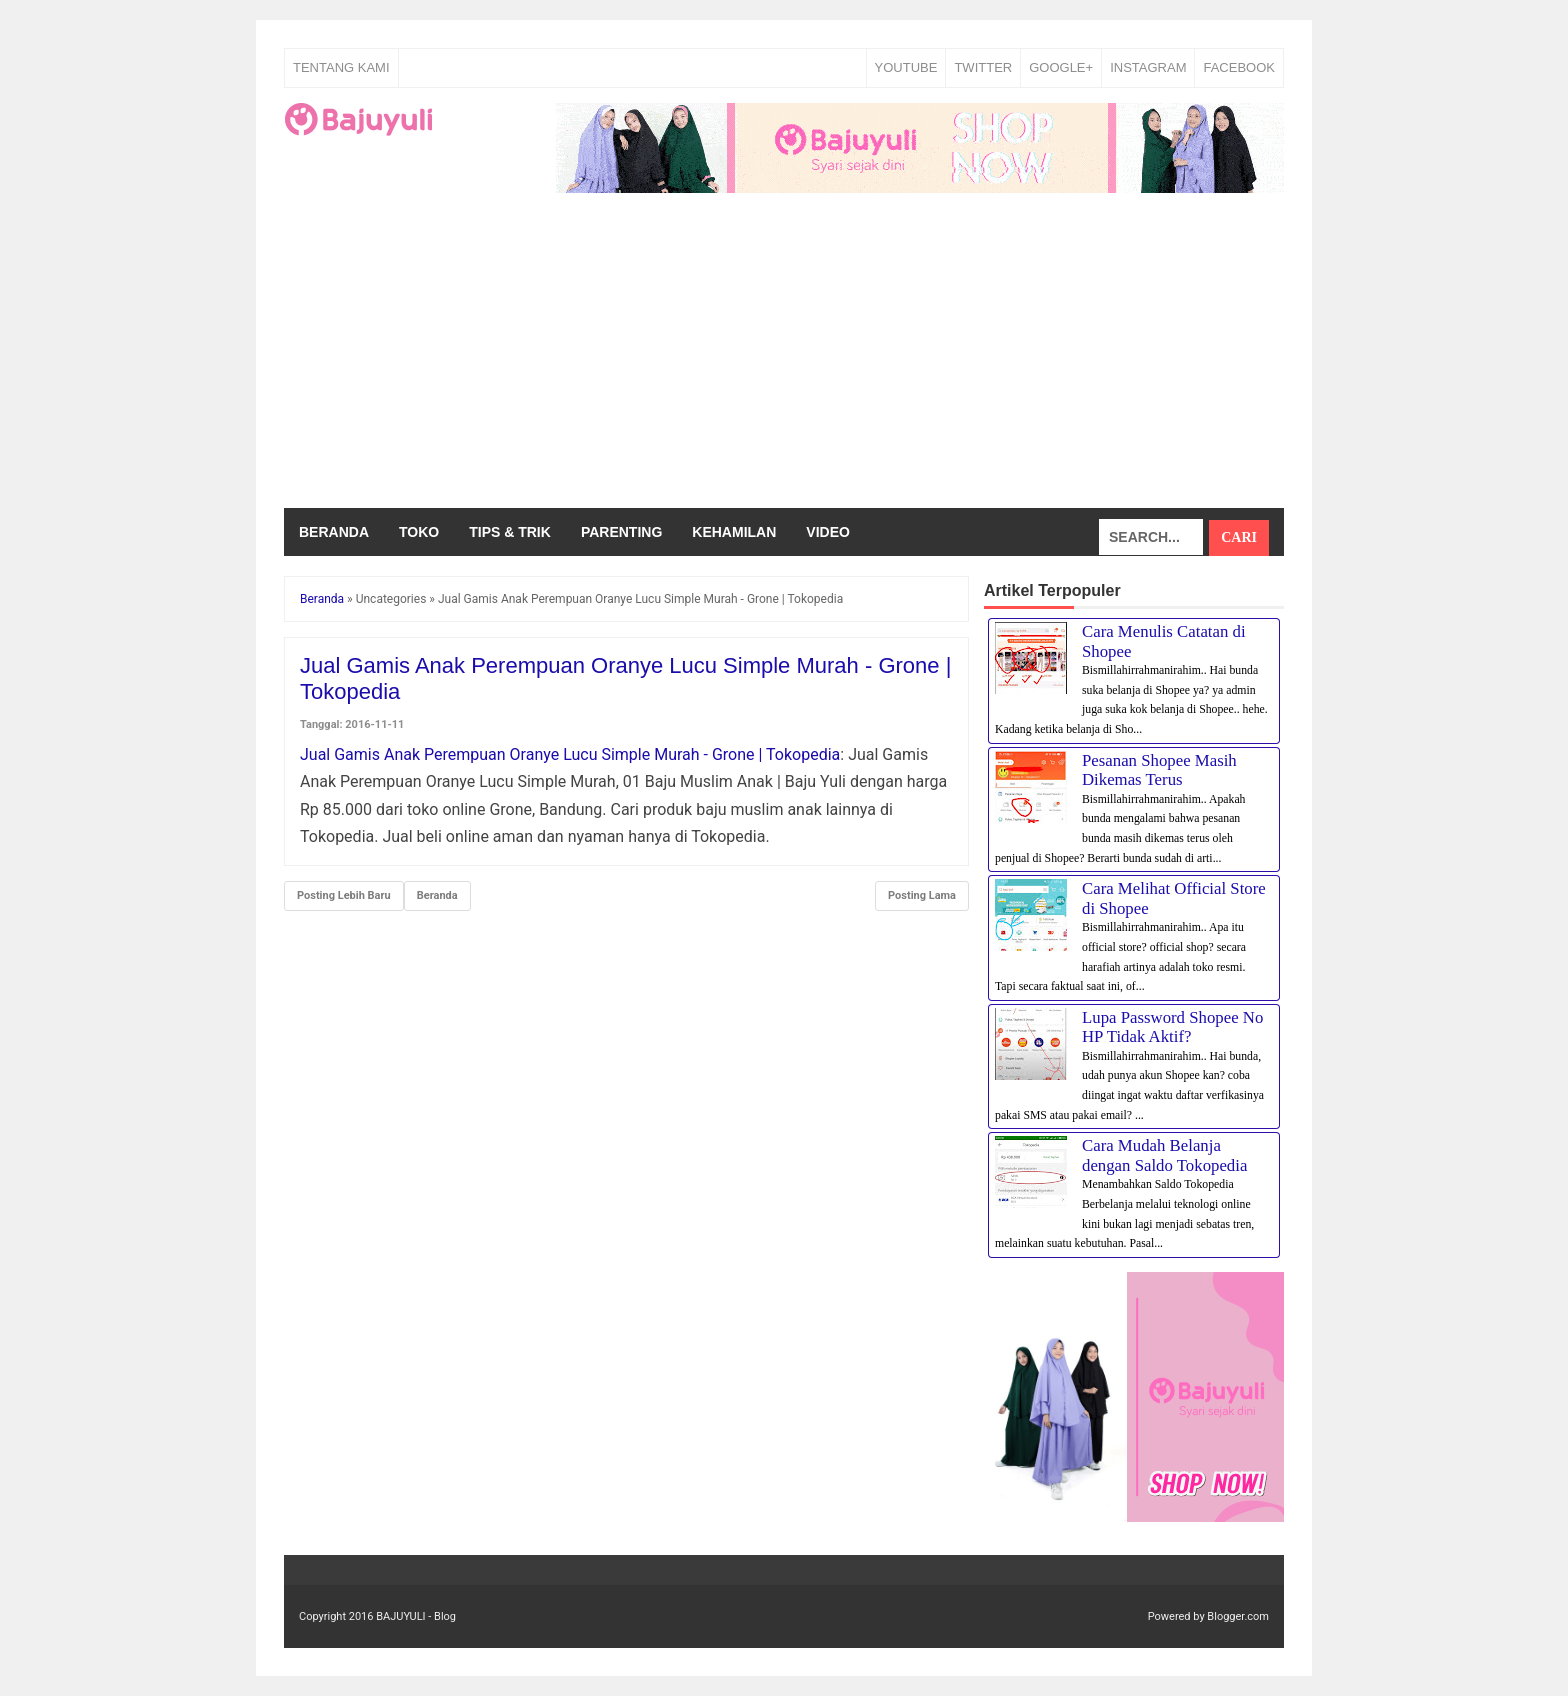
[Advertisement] (784, 358)
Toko (419, 532)
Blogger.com (1238, 1616)
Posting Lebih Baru (344, 895)
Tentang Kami (341, 67)
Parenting (621, 532)
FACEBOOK (1239, 67)
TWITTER (983, 67)
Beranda (334, 532)
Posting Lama (922, 895)
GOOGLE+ (1061, 67)
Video (828, 532)
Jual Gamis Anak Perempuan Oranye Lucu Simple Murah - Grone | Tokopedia (570, 754)
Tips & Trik (510, 532)
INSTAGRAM (1148, 67)
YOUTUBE (906, 67)
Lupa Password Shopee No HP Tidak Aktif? (1172, 1027)
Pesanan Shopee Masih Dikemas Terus (1159, 770)
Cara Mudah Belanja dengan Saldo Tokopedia (1164, 1155)
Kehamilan (734, 532)
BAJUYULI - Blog (416, 1616)
